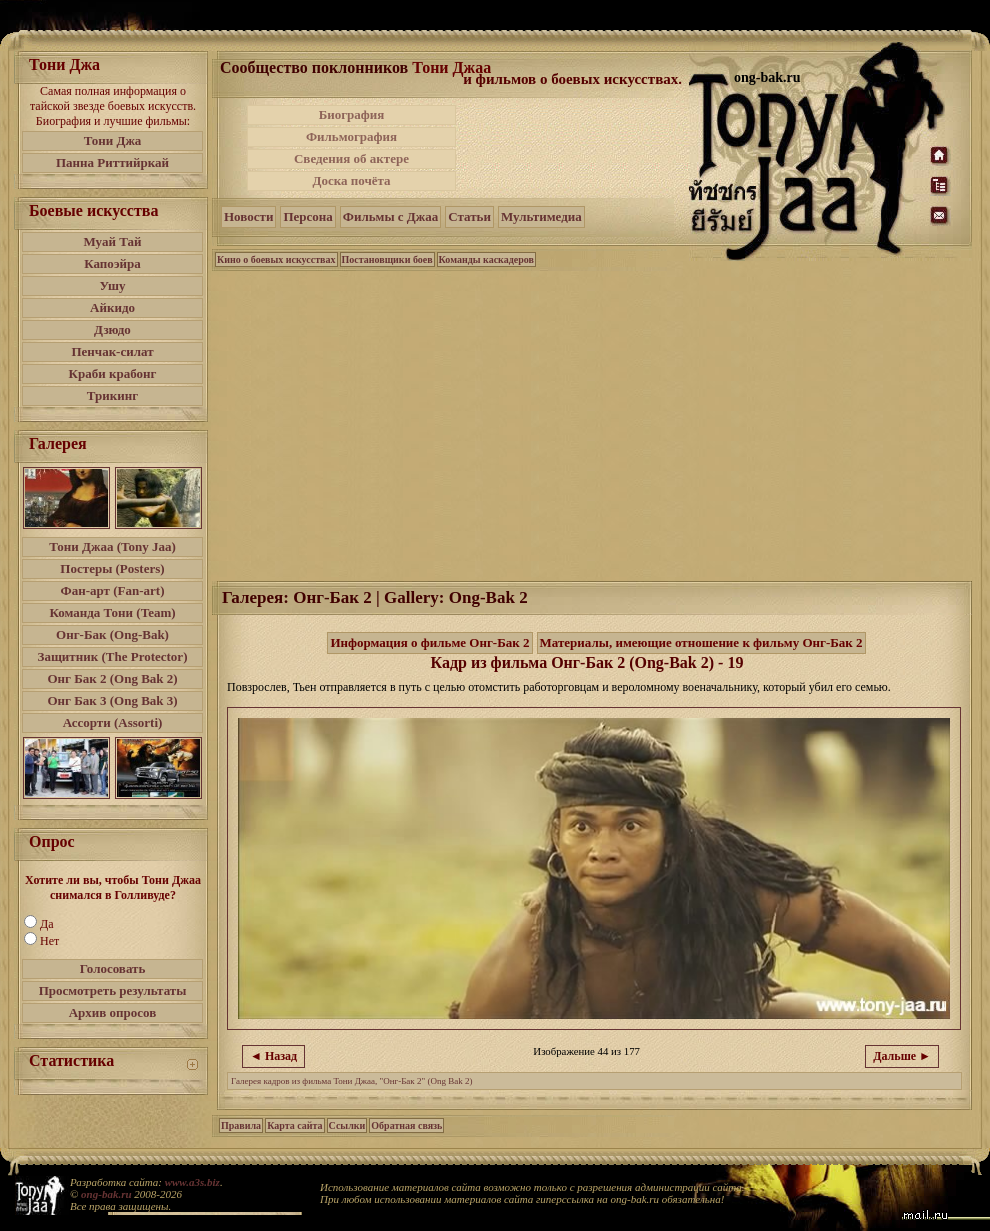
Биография (352, 114)
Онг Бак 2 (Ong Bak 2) (112, 678)
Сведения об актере (351, 158)
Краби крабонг (113, 373)
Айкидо (112, 307)
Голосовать (113, 968)
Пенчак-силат (112, 351)
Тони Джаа (451, 67)
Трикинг (112, 395)
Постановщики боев (387, 259)
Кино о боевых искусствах (276, 259)
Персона (307, 216)
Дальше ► (902, 1056)
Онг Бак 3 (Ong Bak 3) (112, 700)
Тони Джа (113, 140)
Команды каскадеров (486, 259)
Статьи (469, 216)
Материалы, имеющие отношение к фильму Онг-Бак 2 (701, 642)
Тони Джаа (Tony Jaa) (112, 546)
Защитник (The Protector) (113, 656)
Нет (49, 941)
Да (47, 924)
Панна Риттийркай (112, 162)
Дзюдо (112, 329)
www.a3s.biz (192, 1182)
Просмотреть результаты (113, 990)
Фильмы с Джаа (390, 216)
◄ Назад (273, 1056)
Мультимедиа (541, 216)
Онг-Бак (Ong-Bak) (112, 634)
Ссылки (347, 1125)
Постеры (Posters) (112, 568)
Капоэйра (112, 263)
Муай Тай (112, 241)
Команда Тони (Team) (112, 612)
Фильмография (351, 136)
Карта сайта (294, 1125)
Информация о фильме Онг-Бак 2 (429, 642)
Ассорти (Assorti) (113, 722)
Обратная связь (406, 1125)
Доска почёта (351, 180)
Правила (241, 1125)
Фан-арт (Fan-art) (113, 590)
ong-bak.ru (106, 1194)
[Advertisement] (574, 148)
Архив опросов (113, 1012)
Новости (248, 216)
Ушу (113, 285)
